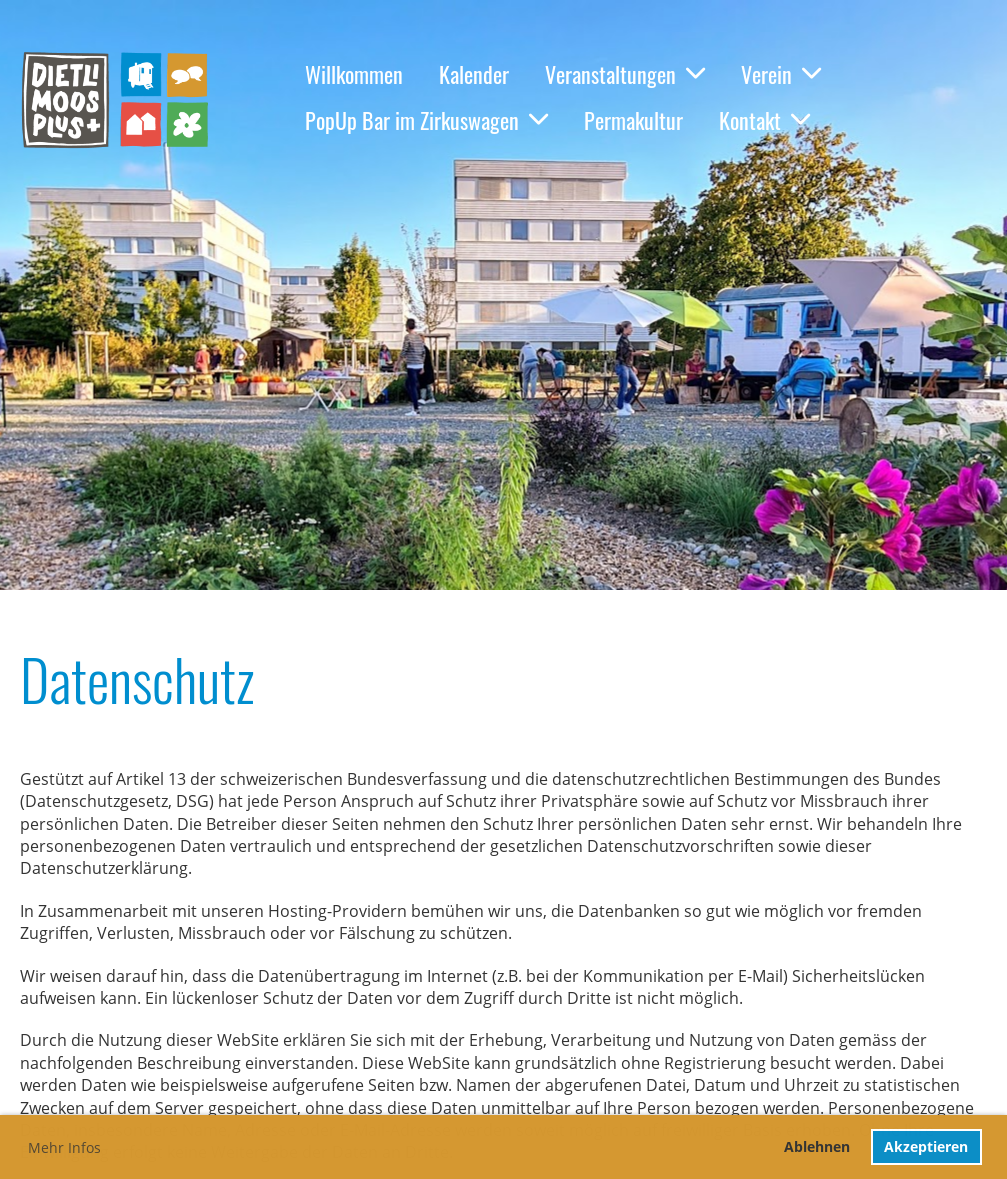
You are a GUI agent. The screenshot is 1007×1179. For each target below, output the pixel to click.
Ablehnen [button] (817, 1146)
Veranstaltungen (625, 74)
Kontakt (764, 120)
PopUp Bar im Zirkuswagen (426, 120)
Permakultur (633, 120)
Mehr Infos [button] (64, 1147)
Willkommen (354, 74)
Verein (781, 74)
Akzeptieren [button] (926, 1146)
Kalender (474, 74)
